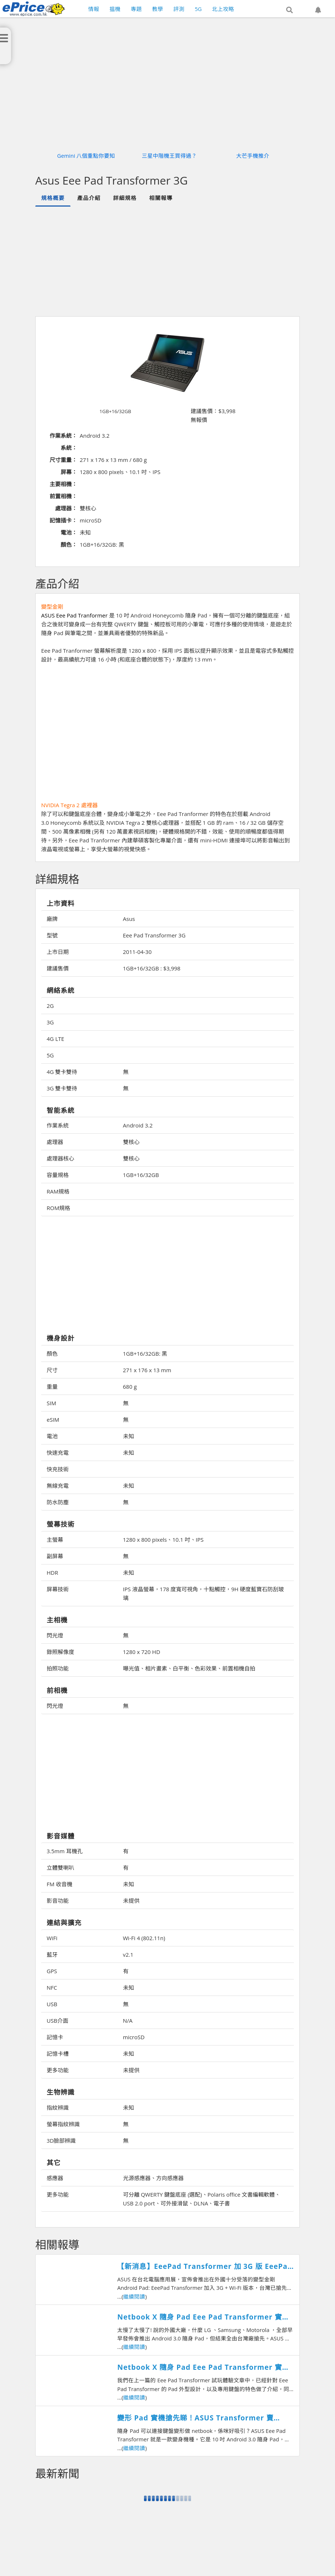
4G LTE (55, 1038)
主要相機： (63, 484)
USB (52, 2004)
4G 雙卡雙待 (62, 1071)
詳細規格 (125, 197)
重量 (52, 1386)
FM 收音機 (59, 1884)
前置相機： (63, 496)
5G (50, 1055)
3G (50, 1022)
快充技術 (58, 1469)
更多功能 (58, 2070)
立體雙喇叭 (60, 1867)
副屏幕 (55, 1556)
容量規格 (58, 1174)
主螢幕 (55, 1539)
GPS (52, 1971)
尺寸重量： (63, 459)
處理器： (66, 508)
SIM (51, 1403)
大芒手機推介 (252, 155)
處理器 (55, 1141)
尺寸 (52, 1370)
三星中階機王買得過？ (169, 155)
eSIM (53, 1419)
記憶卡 (55, 2037)
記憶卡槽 (58, 2053)
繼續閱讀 (134, 2296)
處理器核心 (60, 1158)
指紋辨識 (58, 2107)
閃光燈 (55, 1635)
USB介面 (57, 2020)
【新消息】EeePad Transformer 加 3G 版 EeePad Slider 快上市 (204, 2266)
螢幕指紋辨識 (63, 2124)
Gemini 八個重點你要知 (86, 155)
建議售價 (58, 968)
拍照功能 (58, 1668)
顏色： (69, 544)
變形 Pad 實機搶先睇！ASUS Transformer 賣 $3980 (195, 2418)
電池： (69, 532)
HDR (52, 1572)
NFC (52, 1987)
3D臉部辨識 (61, 2140)
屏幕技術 (58, 1589)
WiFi (52, 1938)
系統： (69, 447)
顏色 (52, 1353)
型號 (52, 935)
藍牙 (52, 1954)
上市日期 (58, 951)
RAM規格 (58, 1191)
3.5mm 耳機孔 (65, 1851)
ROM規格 (58, 1208)
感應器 (55, 2178)
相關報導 (161, 197)
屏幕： (69, 472)
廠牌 (52, 918)
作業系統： (63, 435)
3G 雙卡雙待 (62, 1088)
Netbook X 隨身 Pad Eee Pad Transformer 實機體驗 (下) (203, 2367)
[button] (289, 10)
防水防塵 (58, 1502)
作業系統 (58, 1125)
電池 (52, 1436)
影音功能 (58, 1900)
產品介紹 (89, 197)
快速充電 (58, 1452)
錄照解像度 (60, 1651)
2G (50, 1005)
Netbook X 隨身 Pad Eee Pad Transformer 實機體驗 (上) (203, 2317)
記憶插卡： (63, 520)
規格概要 (53, 197)
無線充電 (58, 1485)
